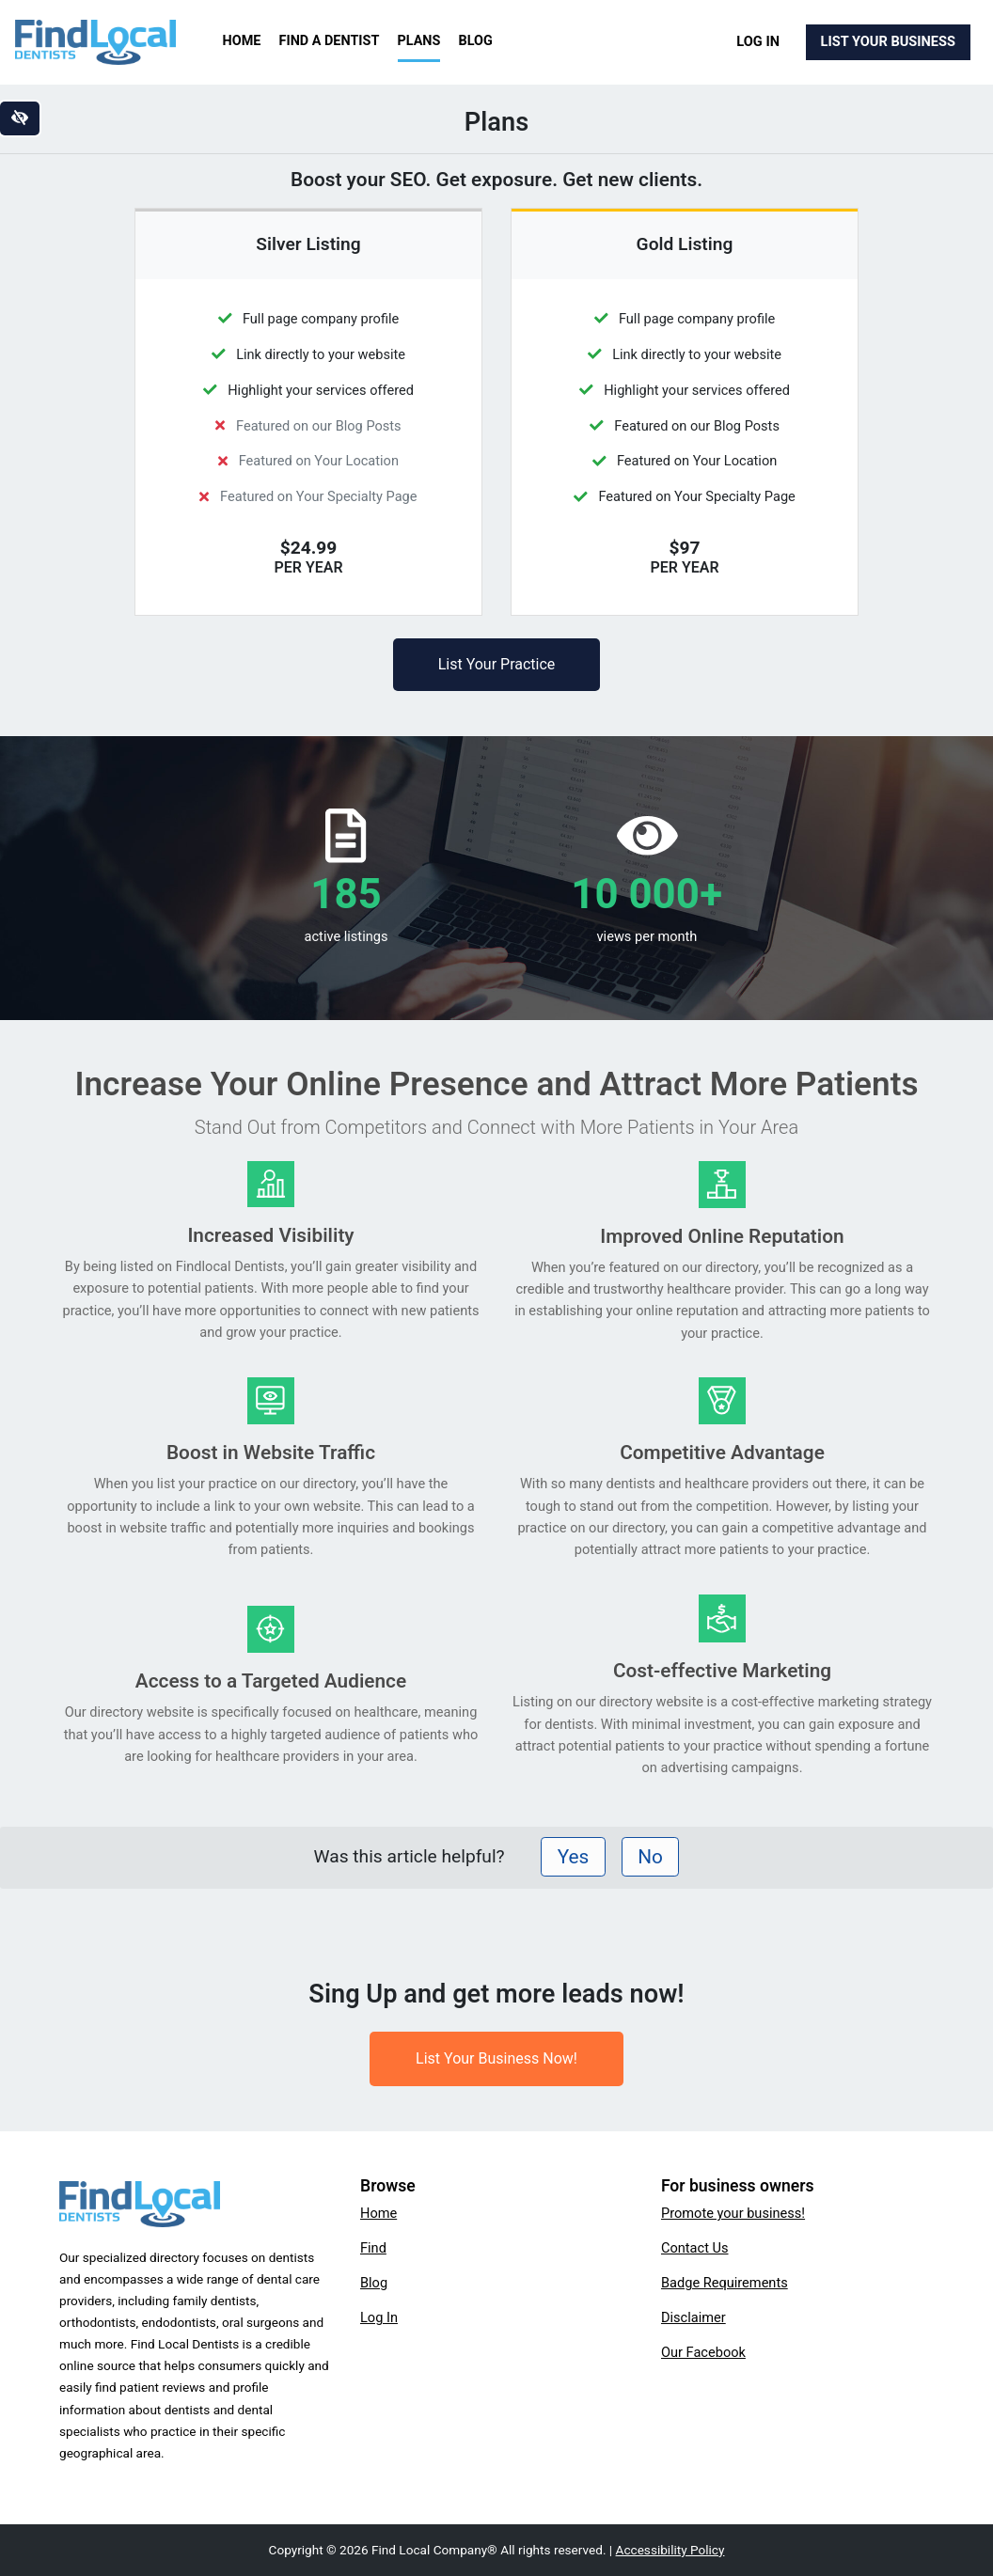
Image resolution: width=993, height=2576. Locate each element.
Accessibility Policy (670, 2549)
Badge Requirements (724, 2282)
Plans (419, 41)
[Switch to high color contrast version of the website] (19, 118)
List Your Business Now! (496, 2058)
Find (373, 2247)
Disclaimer (693, 2317)
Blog (476, 41)
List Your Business (888, 41)
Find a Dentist (329, 41)
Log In (758, 41)
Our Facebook (703, 2352)
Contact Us (695, 2247)
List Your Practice (497, 664)
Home (242, 41)
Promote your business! (733, 2213)
